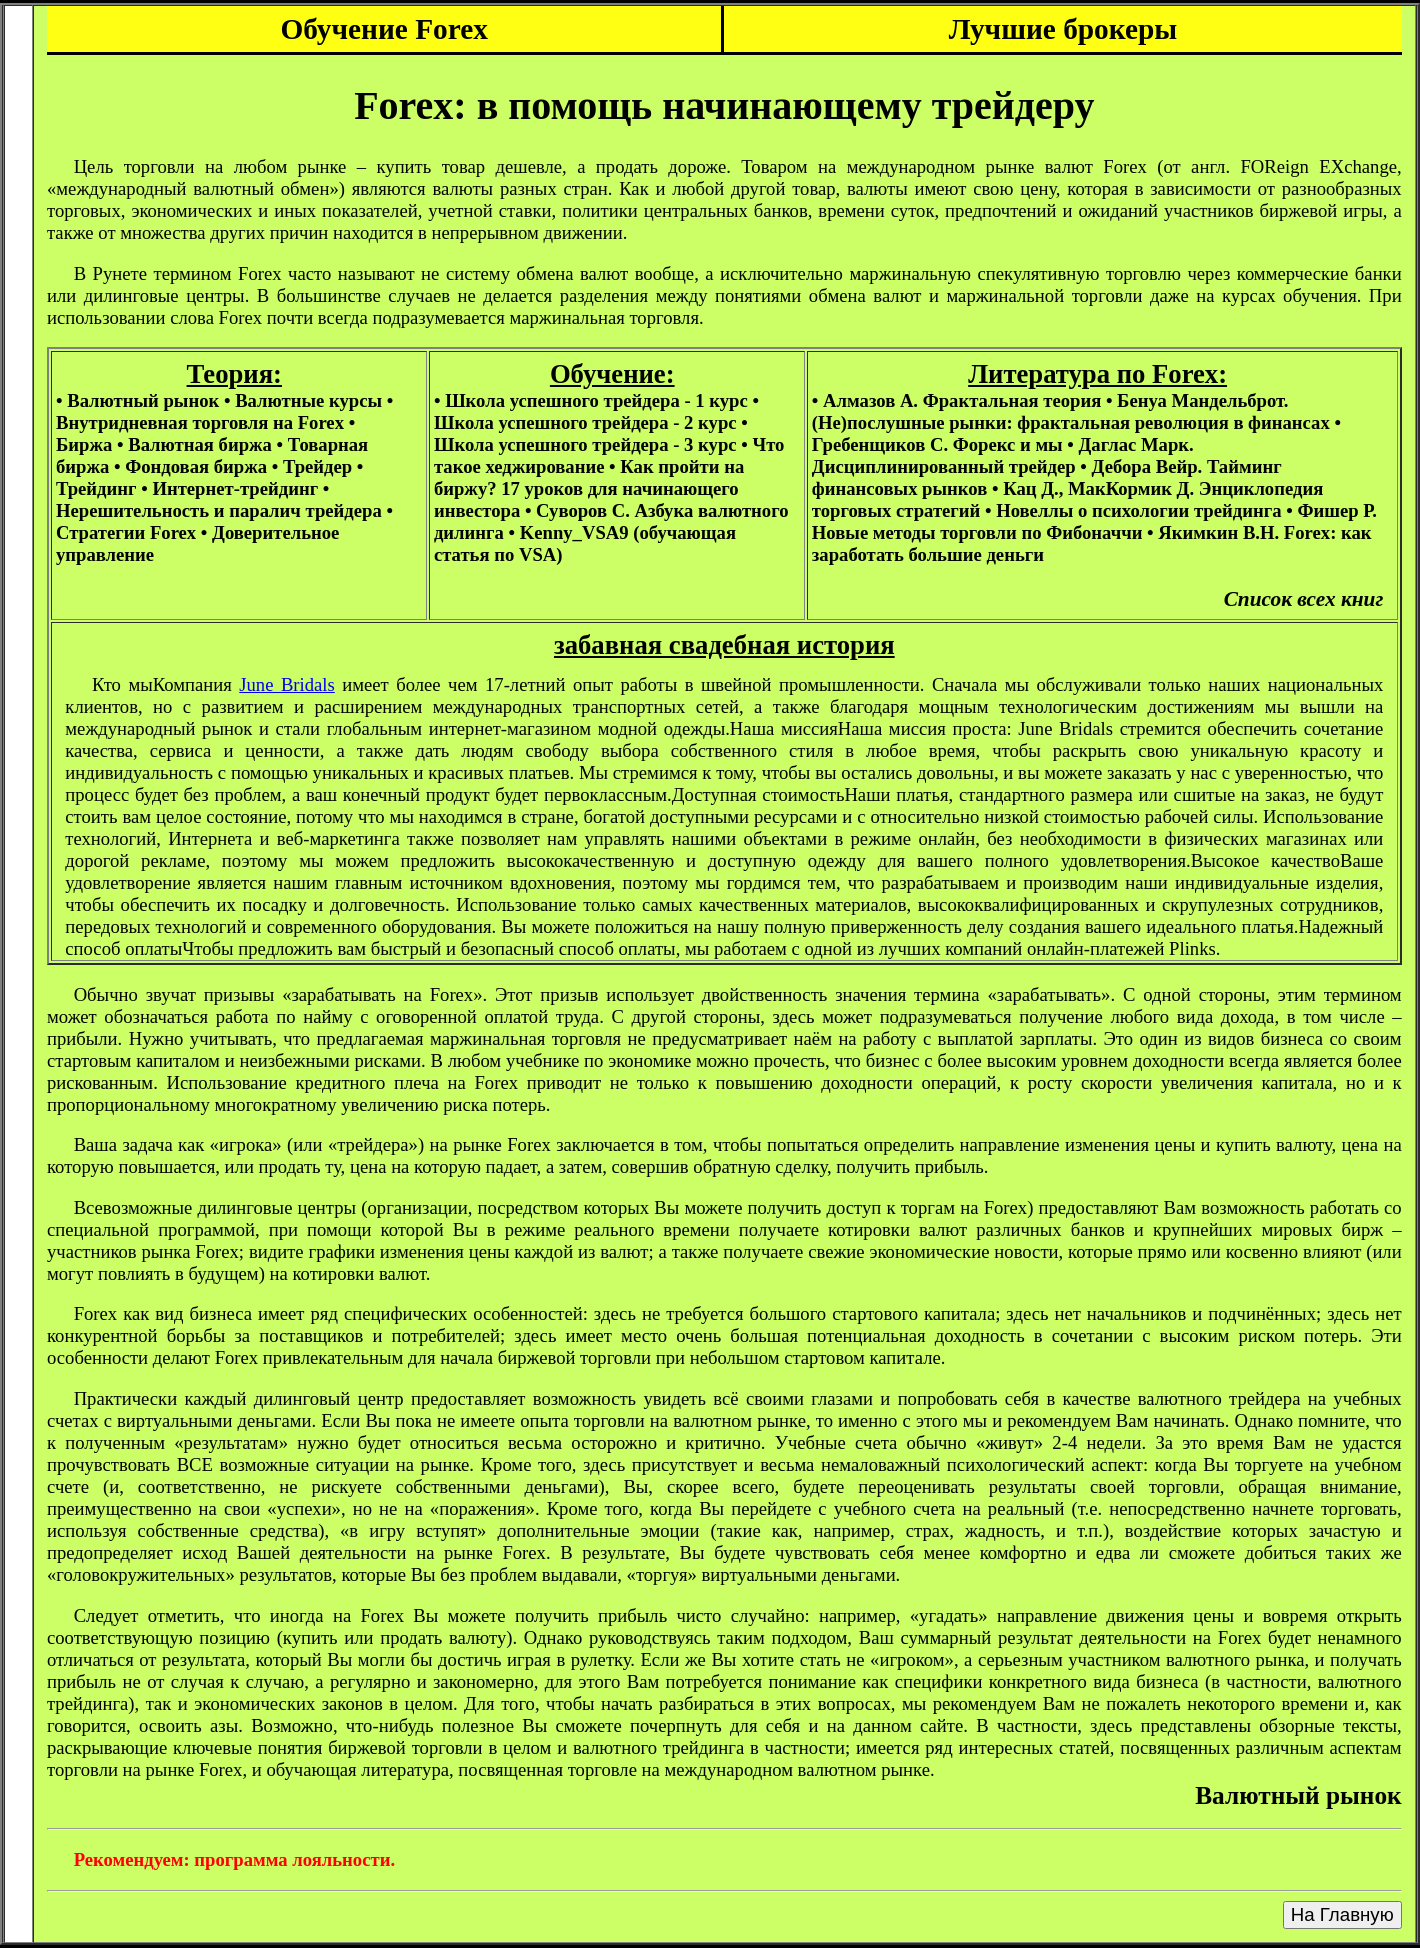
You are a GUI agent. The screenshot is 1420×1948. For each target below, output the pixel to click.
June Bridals (287, 684)
